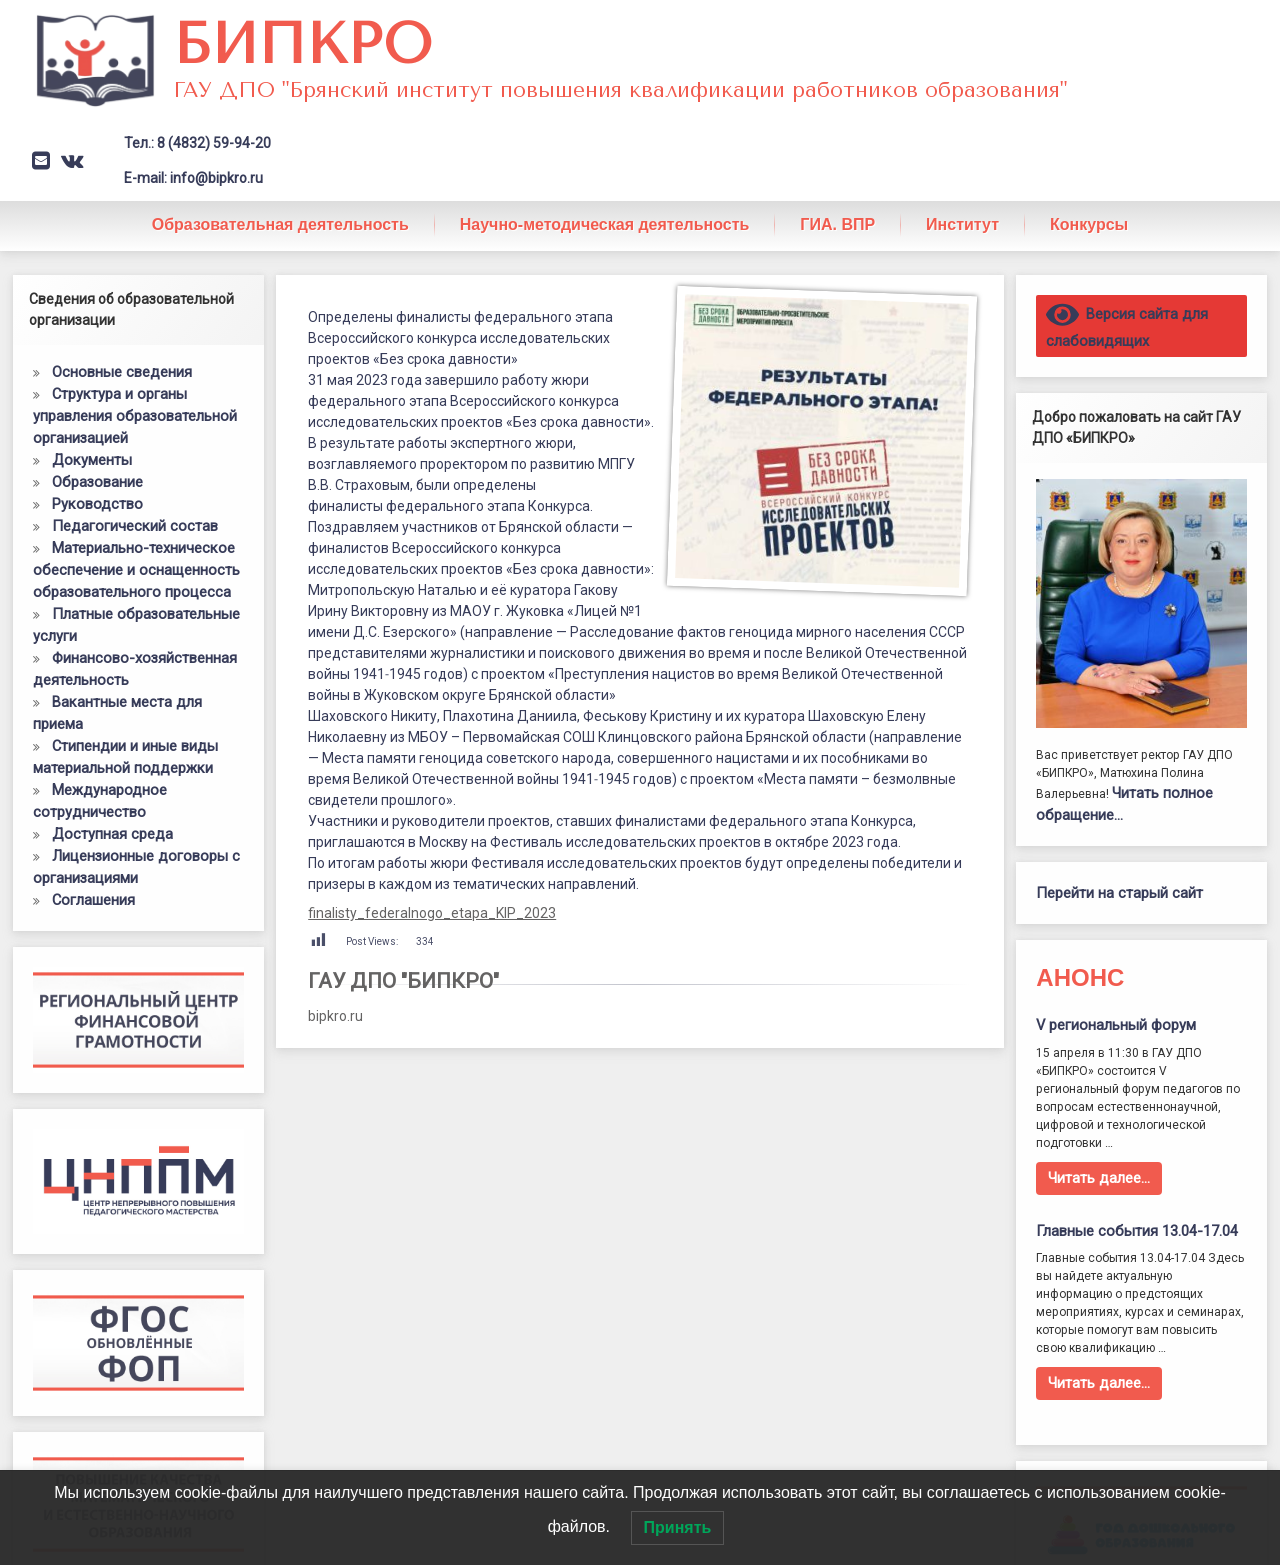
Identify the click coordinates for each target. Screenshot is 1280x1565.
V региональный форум (1116, 1025)
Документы (92, 460)
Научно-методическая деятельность (605, 224)
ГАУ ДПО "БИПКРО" (403, 981)
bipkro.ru (335, 1016)
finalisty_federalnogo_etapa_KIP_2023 (432, 913)
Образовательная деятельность (280, 224)
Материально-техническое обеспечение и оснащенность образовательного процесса (136, 570)
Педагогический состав (135, 526)
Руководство (97, 504)
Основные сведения (122, 372)
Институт (962, 224)
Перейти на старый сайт (1119, 893)
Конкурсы (1089, 224)
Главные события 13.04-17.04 (1137, 1231)
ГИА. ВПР (837, 224)
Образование (97, 482)
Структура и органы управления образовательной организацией (135, 416)
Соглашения (93, 900)
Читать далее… (1099, 1178)
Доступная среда (112, 834)
